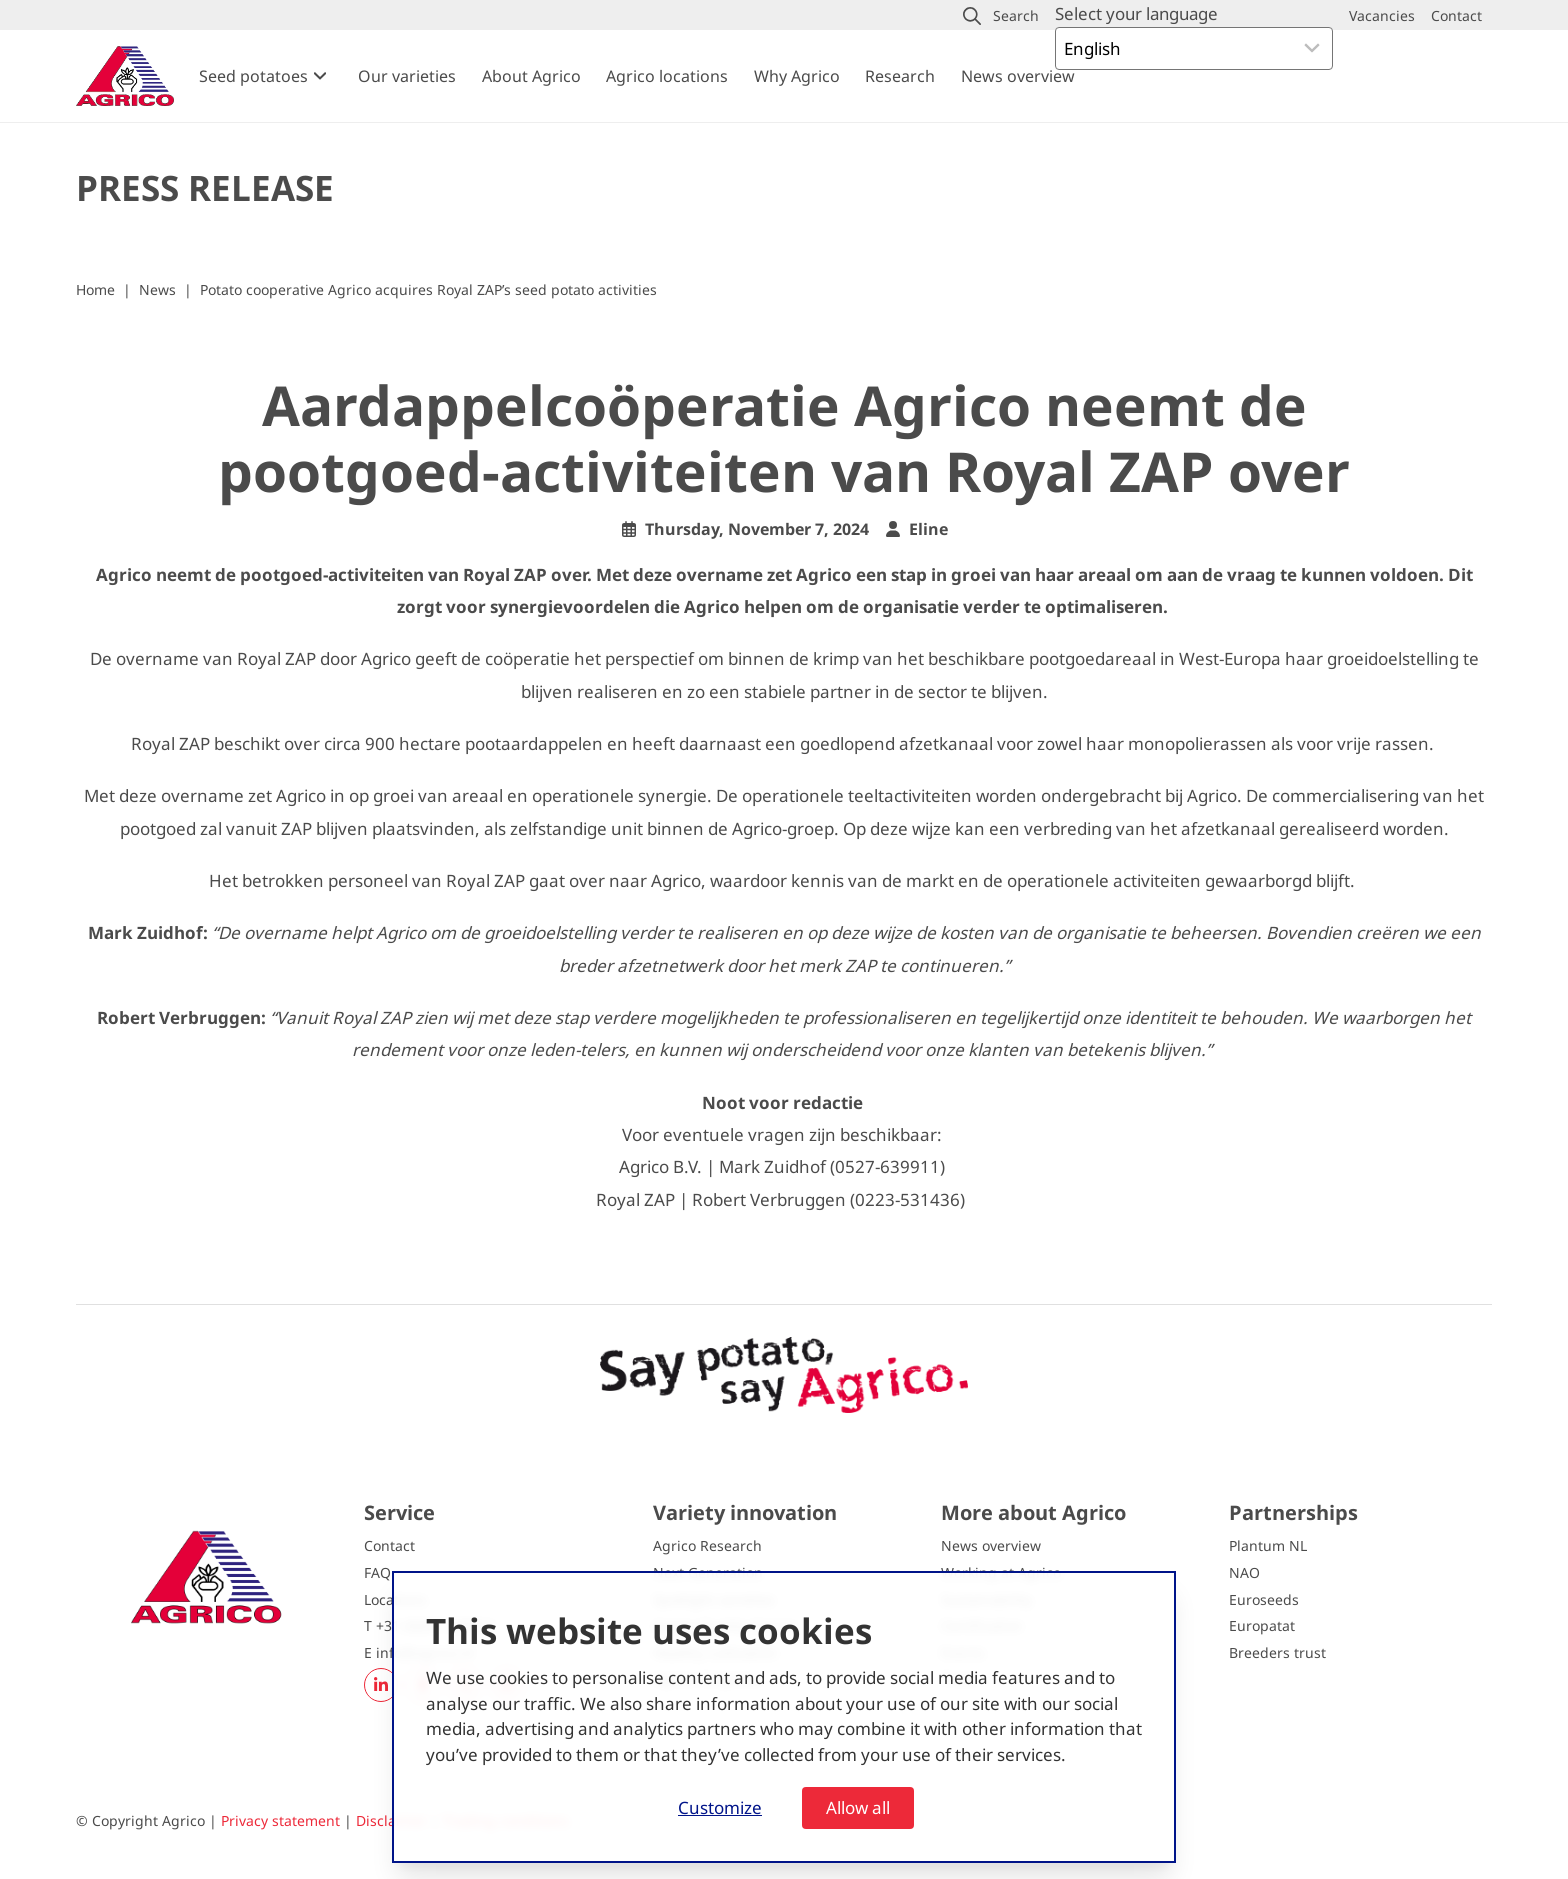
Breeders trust (1277, 1652)
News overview (1018, 76)
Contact (389, 1545)
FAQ (377, 1572)
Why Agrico (797, 76)
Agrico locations (667, 76)
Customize (720, 1807)
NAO (1244, 1572)
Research (900, 76)
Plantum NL (1268, 1545)
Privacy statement (280, 1820)
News (157, 289)
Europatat (1262, 1625)
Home (95, 289)
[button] (1001, 16)
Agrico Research (707, 1545)
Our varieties (407, 76)
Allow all (858, 1807)
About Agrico (531, 76)
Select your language (1136, 13)
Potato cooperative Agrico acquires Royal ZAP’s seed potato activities (428, 289)
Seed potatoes (253, 76)
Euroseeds (1264, 1599)
